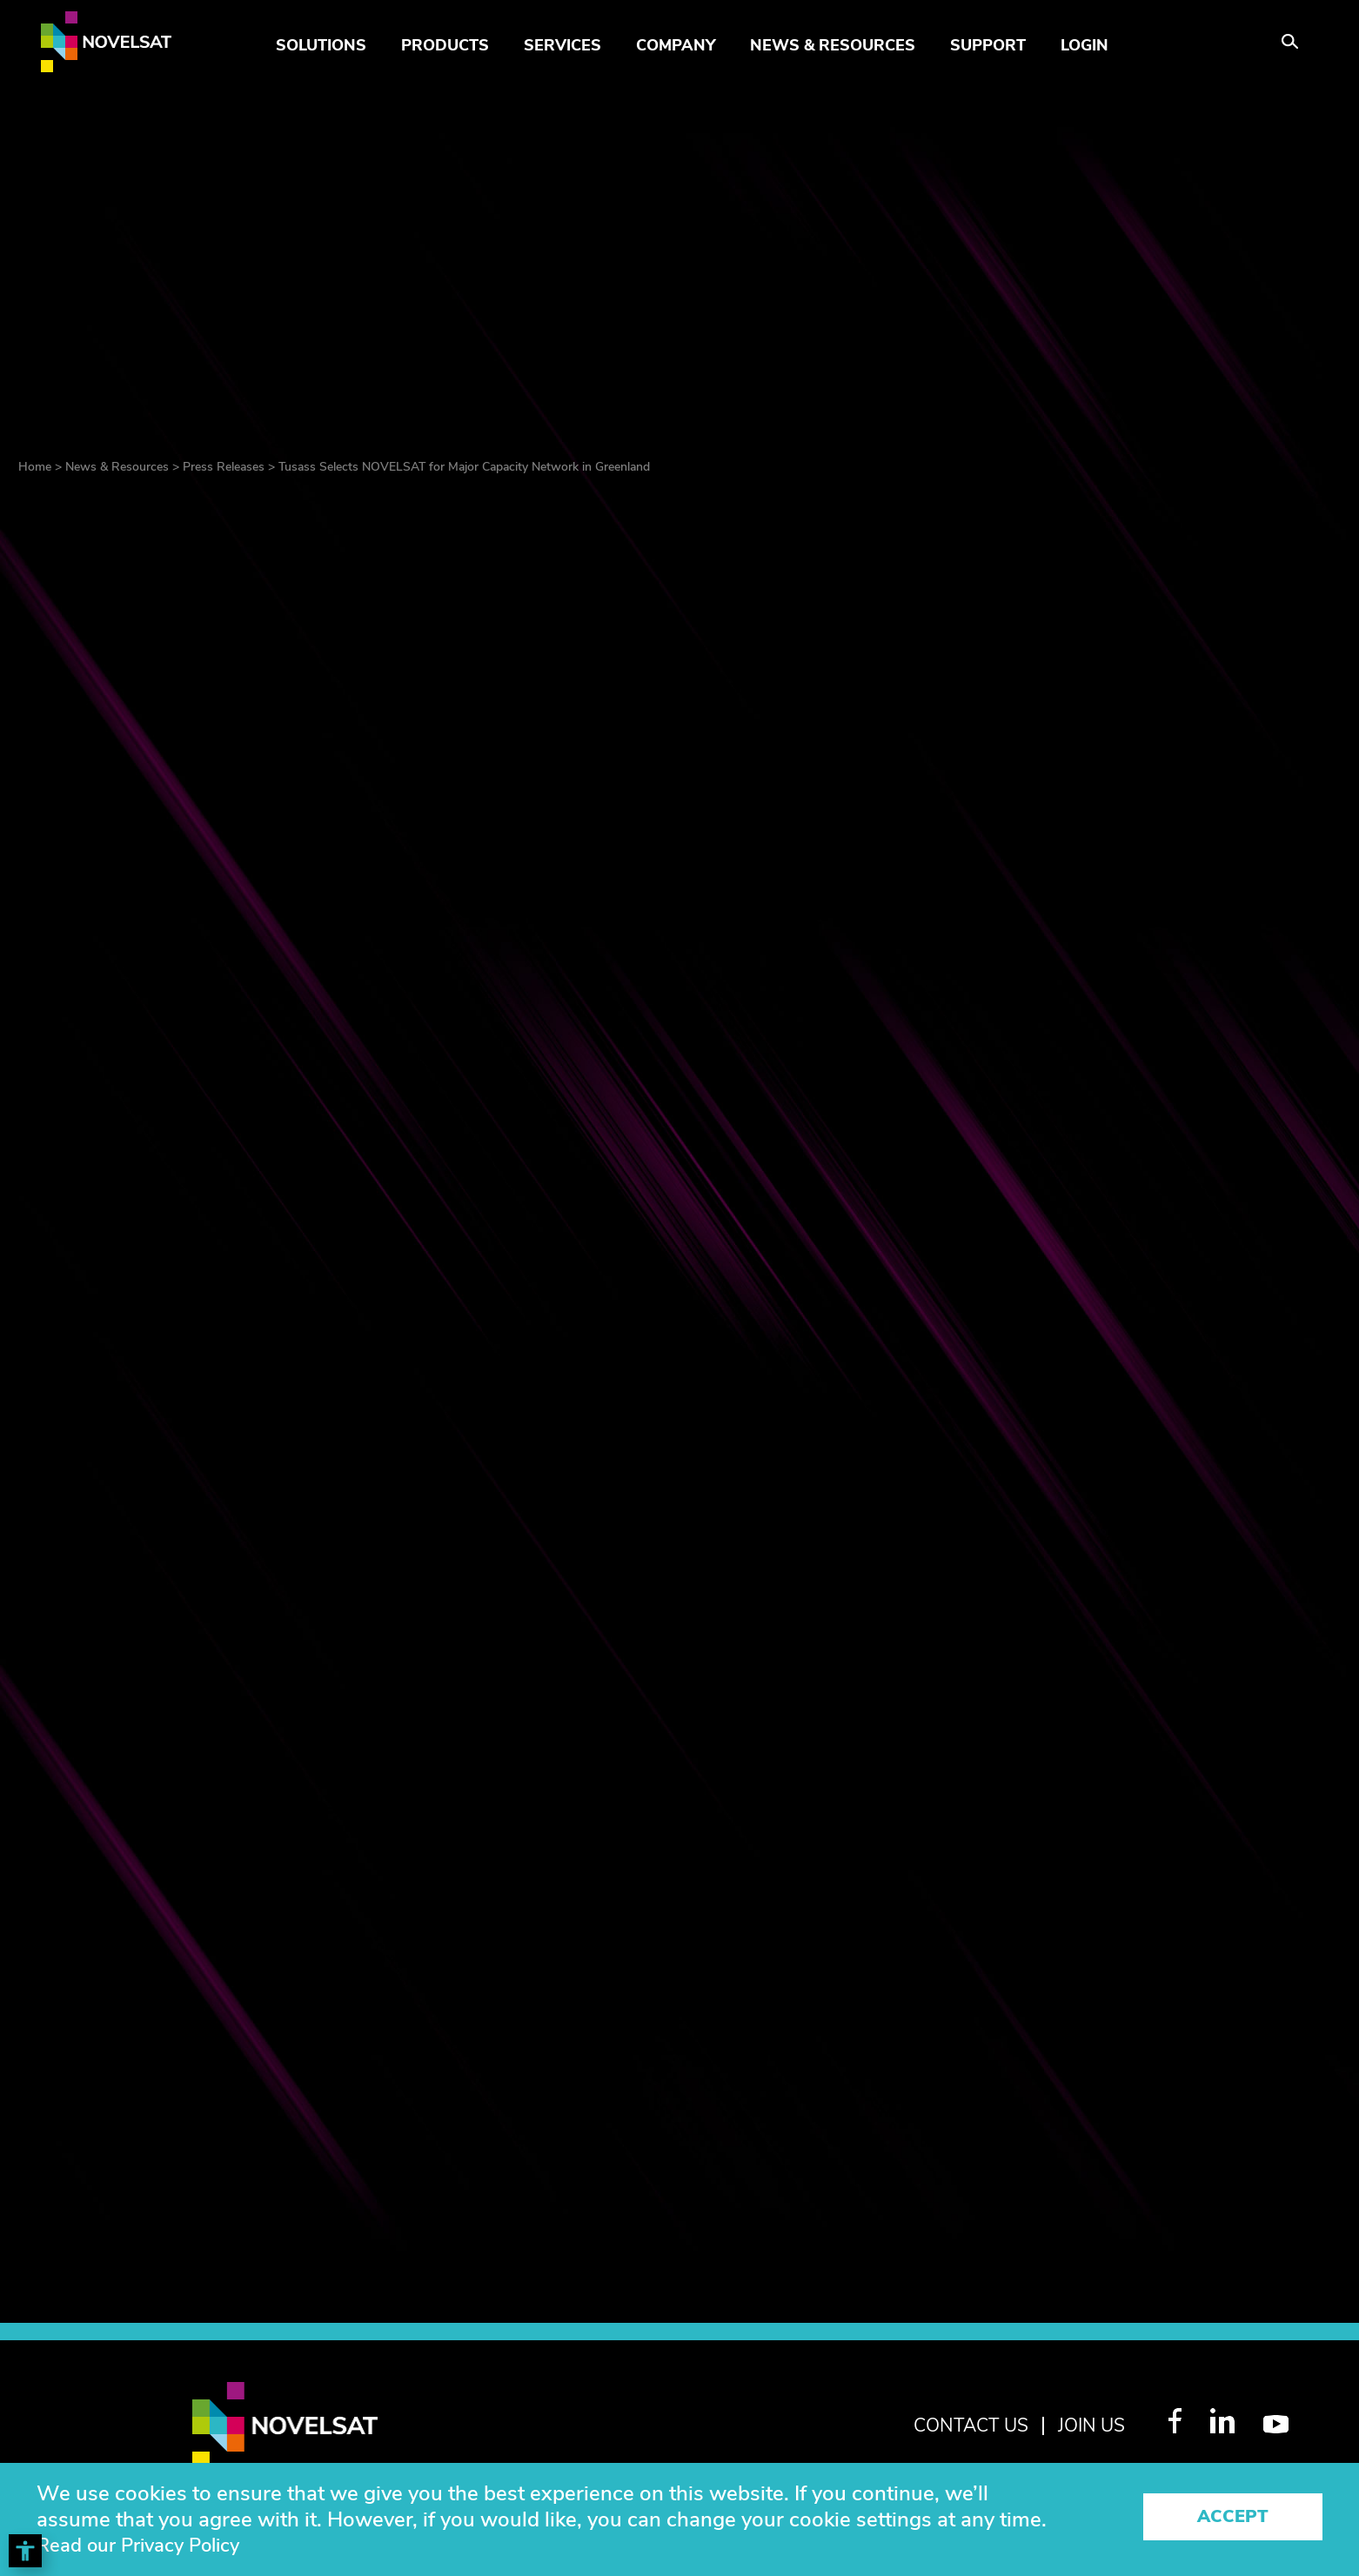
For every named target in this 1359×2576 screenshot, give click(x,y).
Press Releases (223, 466)
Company (675, 45)
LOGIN (1084, 45)
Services (562, 45)
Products (445, 45)
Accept (1233, 2519)
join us (1086, 2425)
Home (34, 466)
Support (988, 45)
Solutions (321, 45)
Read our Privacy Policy (149, 2545)
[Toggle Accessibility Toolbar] (25, 2550)
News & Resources (832, 45)
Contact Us (954, 2425)
